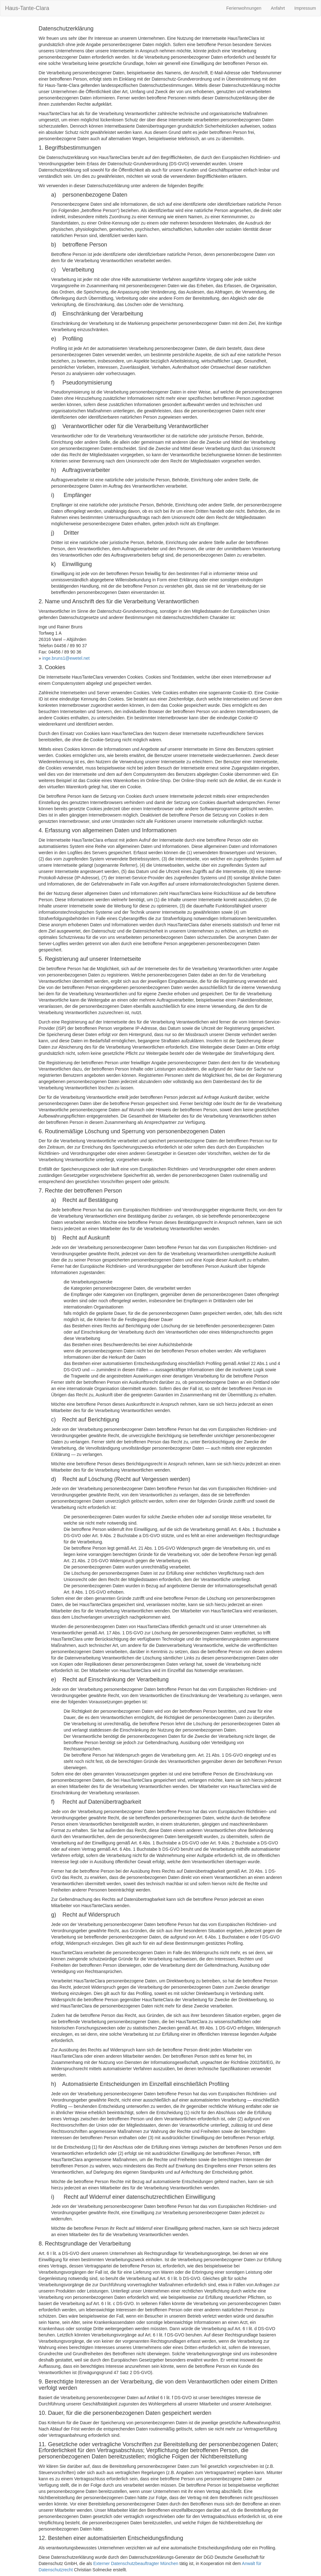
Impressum (305, 8)
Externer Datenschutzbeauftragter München (136, 2563)
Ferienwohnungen (243, 8)
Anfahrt (278, 8)
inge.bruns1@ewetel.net (66, 658)
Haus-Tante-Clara (27, 8)
